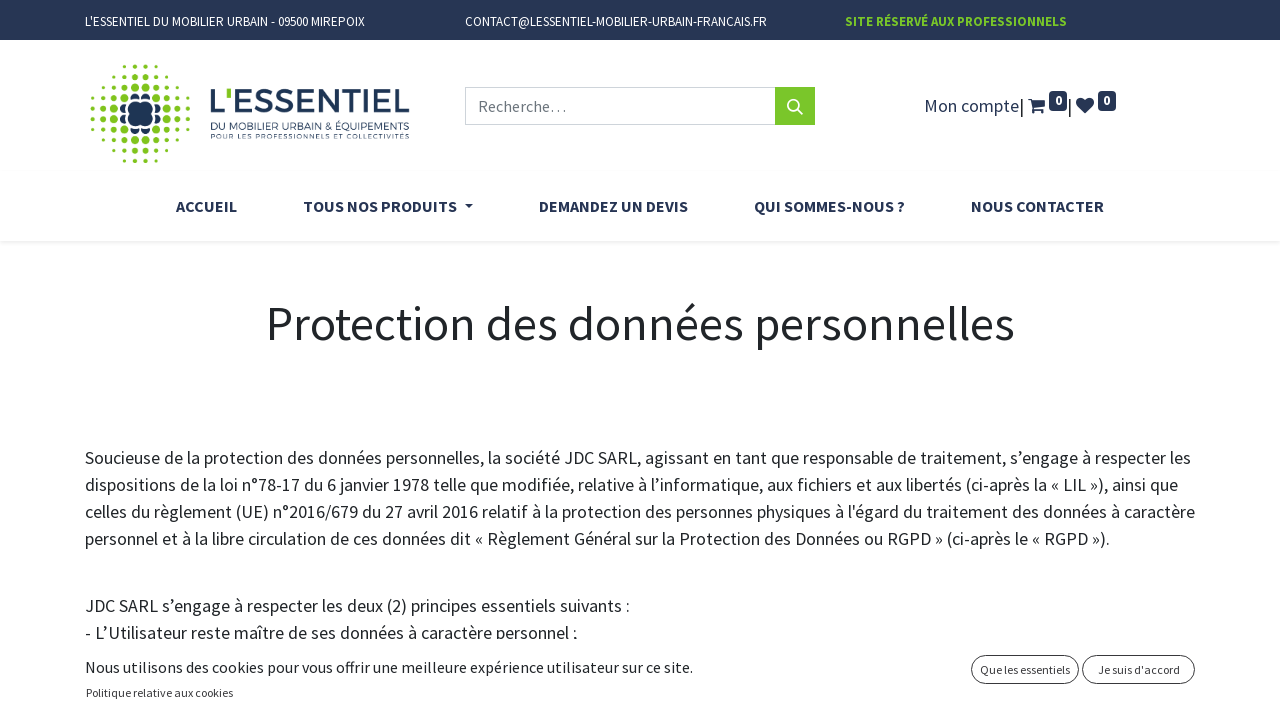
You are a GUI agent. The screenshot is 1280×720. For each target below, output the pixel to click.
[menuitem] (206, 206)
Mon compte (971, 105)
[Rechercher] (795, 106)
